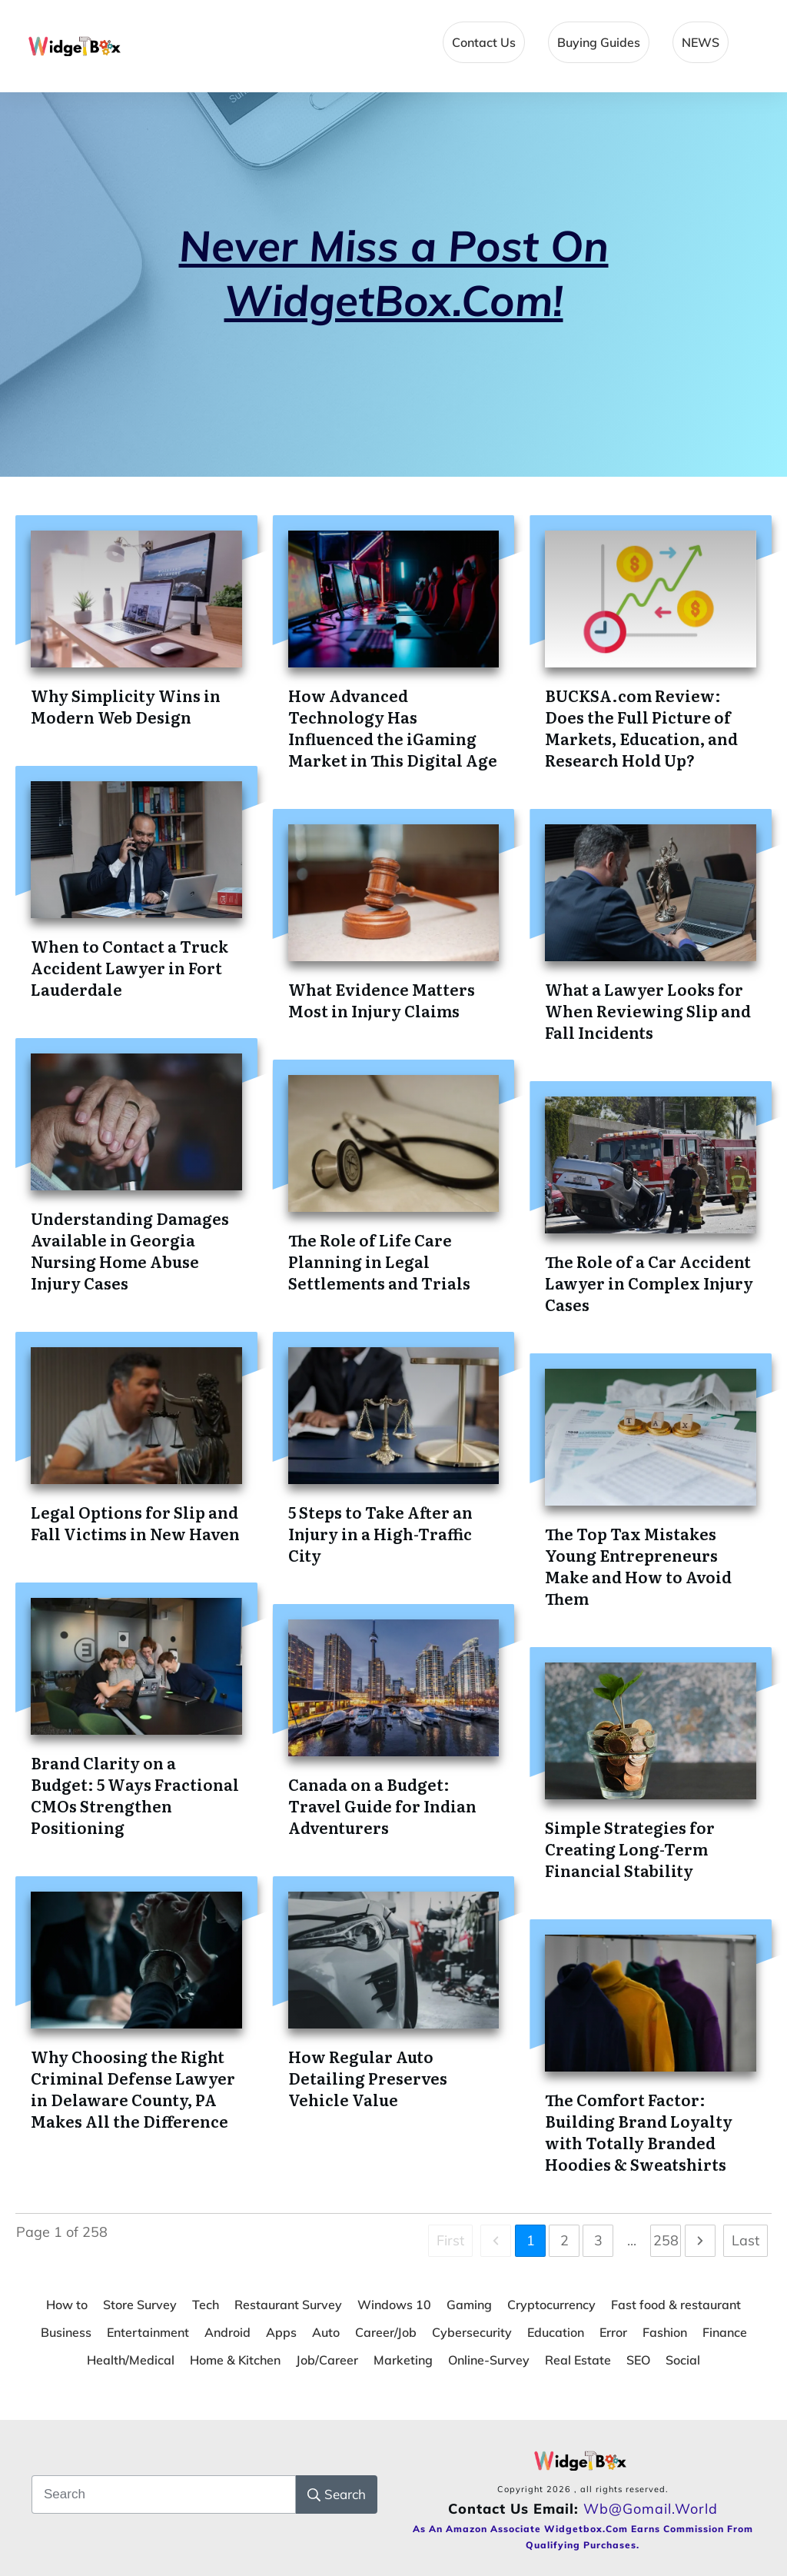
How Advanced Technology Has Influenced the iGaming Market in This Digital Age (392, 727)
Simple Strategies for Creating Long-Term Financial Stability (630, 1849)
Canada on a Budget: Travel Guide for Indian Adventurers (382, 1805)
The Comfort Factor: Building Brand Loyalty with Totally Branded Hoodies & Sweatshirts (638, 2131)
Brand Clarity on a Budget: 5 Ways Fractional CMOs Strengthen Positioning (135, 1795)
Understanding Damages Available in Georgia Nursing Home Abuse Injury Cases (130, 1250)
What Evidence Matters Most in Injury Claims (381, 999)
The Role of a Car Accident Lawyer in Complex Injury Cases (649, 1283)
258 (666, 2240)
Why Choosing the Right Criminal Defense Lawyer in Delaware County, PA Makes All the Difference (133, 2088)
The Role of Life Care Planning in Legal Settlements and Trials (379, 1261)
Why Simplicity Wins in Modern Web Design (126, 706)
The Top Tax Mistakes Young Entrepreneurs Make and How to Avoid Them (638, 1565)
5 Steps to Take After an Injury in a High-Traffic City (380, 1533)
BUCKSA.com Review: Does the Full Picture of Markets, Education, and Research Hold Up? (641, 727)
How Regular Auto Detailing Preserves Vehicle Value (367, 2078)
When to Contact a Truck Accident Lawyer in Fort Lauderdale (129, 967)
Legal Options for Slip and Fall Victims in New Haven (135, 1522)
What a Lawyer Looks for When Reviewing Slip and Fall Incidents (648, 1010)
